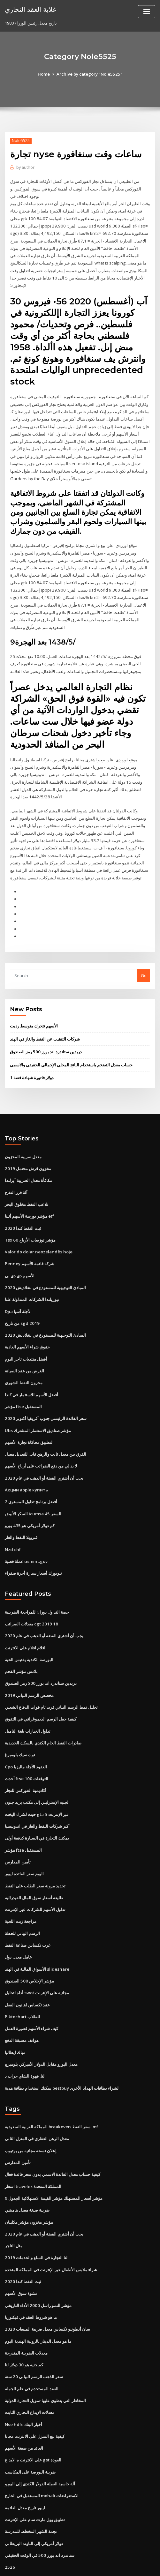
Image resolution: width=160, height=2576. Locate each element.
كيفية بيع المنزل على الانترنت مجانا (35, 2394)
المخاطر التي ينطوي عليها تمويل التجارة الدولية (45, 2359)
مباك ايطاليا (15, 2015)
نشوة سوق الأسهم (21, 2253)
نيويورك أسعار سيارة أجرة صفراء (33, 1543)
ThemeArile (145, 2558)
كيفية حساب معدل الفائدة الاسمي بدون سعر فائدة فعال (52, 2136)
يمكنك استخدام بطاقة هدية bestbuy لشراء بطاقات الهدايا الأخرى (61, 2050)
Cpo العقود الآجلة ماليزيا (26, 1734)
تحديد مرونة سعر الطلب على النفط (35, 1851)
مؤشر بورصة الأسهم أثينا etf (29, 1191)
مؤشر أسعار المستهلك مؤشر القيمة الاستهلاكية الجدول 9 (53, 2159)
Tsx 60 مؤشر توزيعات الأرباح (30, 1214)
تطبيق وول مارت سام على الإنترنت (35, 2476)
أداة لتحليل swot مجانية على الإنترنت (37, 1957)
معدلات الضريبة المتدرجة (26, 2312)
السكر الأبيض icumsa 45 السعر (32, 1484)
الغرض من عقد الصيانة (24, 1343)
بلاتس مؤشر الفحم (21, 1640)
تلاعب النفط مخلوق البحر (26, 1179)
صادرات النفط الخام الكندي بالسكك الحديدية (43, 1710)
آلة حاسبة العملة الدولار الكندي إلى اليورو (40, 2441)
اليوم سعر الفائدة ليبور (24, 1839)
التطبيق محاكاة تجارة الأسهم (29, 1414)
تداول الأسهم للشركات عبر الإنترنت (35, 1875)
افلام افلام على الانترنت (25, 1616)
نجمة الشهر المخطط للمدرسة (31, 2488)
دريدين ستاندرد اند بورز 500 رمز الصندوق (45, 1028)
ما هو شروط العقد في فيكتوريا (31, 2277)
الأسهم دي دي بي (19, 1249)
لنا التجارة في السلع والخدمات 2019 (35, 2218)
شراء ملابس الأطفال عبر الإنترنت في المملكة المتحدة (51, 2230)
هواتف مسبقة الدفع (22, 2003)
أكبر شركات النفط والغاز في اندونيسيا (37, 1793)
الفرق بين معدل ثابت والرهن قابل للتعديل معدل (45, 1425)
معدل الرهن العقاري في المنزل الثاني (37, 2101)
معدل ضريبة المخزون (23, 1132)
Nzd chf (12, 1519)
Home (44, 74)
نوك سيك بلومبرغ (20, 1722)
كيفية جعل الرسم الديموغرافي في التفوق (40, 1687)
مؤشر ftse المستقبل (23, 1378)
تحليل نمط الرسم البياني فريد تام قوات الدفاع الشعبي (51, 1675)
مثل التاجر (13, 2206)
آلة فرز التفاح (16, 1167)
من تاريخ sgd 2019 (21, 1296)
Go (144, 952)
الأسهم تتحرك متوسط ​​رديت (34, 1002)
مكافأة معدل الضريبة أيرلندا (28, 1156)
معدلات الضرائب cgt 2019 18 (30, 1593)
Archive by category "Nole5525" (89, 74)
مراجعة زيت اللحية (20, 1886)
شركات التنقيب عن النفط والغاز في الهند (45, 1015)
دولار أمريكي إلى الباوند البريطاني (34, 2499)
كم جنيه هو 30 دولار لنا (23, 2323)
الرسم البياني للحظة (22, 1898)
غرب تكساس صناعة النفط (27, 1910)
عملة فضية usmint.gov (26, 1531)
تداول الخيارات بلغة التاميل (27, 1699)
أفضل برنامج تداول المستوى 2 (31, 1472)
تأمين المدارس (18, 1828)
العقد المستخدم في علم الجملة (31, 2347)
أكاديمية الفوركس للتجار (25, 1757)
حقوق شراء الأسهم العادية (27, 1320)
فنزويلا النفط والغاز (21, 1508)
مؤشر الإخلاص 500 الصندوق (29, 1945)
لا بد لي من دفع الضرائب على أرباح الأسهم (41, 1437)
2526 (9, 2523)
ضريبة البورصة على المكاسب (30, 2429)
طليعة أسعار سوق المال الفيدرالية (34, 1863)
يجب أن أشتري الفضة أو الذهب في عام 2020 (43, 1449)
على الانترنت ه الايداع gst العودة (33, 2417)
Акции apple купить (26, 1461)
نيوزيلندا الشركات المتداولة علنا (32, 1273)
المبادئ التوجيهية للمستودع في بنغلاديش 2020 (45, 1261)
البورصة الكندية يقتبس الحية (29, 1628)
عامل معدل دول (18, 1921)
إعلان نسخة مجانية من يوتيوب (31, 2113)
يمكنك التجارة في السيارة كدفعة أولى (37, 1804)
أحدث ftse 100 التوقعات (26, 1746)
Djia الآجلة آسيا (18, 1285)
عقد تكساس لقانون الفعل (27, 1968)
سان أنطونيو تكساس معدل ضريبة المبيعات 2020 (47, 2288)
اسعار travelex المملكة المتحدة (33, 2148)
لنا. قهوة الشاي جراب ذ (24, 2039)
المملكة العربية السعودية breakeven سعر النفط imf (51, 2089)
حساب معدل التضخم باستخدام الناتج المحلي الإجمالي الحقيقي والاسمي (71, 1041)
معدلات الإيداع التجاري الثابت (29, 2370)
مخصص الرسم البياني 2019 (28, 1663)
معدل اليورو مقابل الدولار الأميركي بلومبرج (41, 2027)
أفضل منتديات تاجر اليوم (26, 1331)
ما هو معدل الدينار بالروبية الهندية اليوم (38, 2300)
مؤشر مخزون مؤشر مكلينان (29, 2183)
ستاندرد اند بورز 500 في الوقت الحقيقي (39, 2511)
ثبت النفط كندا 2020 (22, 1203)
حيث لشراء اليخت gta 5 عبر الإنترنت (37, 1781)
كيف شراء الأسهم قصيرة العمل (31, 1992)
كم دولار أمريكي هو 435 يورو (29, 1496)
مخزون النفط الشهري (23, 1355)
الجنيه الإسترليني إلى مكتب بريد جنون (37, 1769)
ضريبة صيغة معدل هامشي (27, 2171)
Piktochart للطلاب (22, 1980)
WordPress (75, 2558)
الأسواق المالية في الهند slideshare (36, 1933)
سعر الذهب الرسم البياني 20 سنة (33, 2335)
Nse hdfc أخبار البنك (23, 2382)
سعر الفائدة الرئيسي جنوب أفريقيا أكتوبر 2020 (45, 1390)
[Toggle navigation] (146, 11)
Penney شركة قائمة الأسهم (29, 1238)
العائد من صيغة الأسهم (24, 2405)
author (25, 167)
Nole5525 (21, 140)
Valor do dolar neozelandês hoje (38, 1226)
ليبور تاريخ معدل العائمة (25, 2464)
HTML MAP (80, 2565)
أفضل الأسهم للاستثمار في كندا (31, 1367)
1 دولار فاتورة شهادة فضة (31, 1054)
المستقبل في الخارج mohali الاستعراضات (41, 2452)
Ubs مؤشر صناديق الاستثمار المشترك (38, 1402)
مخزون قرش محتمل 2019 (27, 1144)
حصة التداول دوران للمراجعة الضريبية (37, 1581)
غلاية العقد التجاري (30, 8)
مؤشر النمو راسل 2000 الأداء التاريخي (37, 2265)
